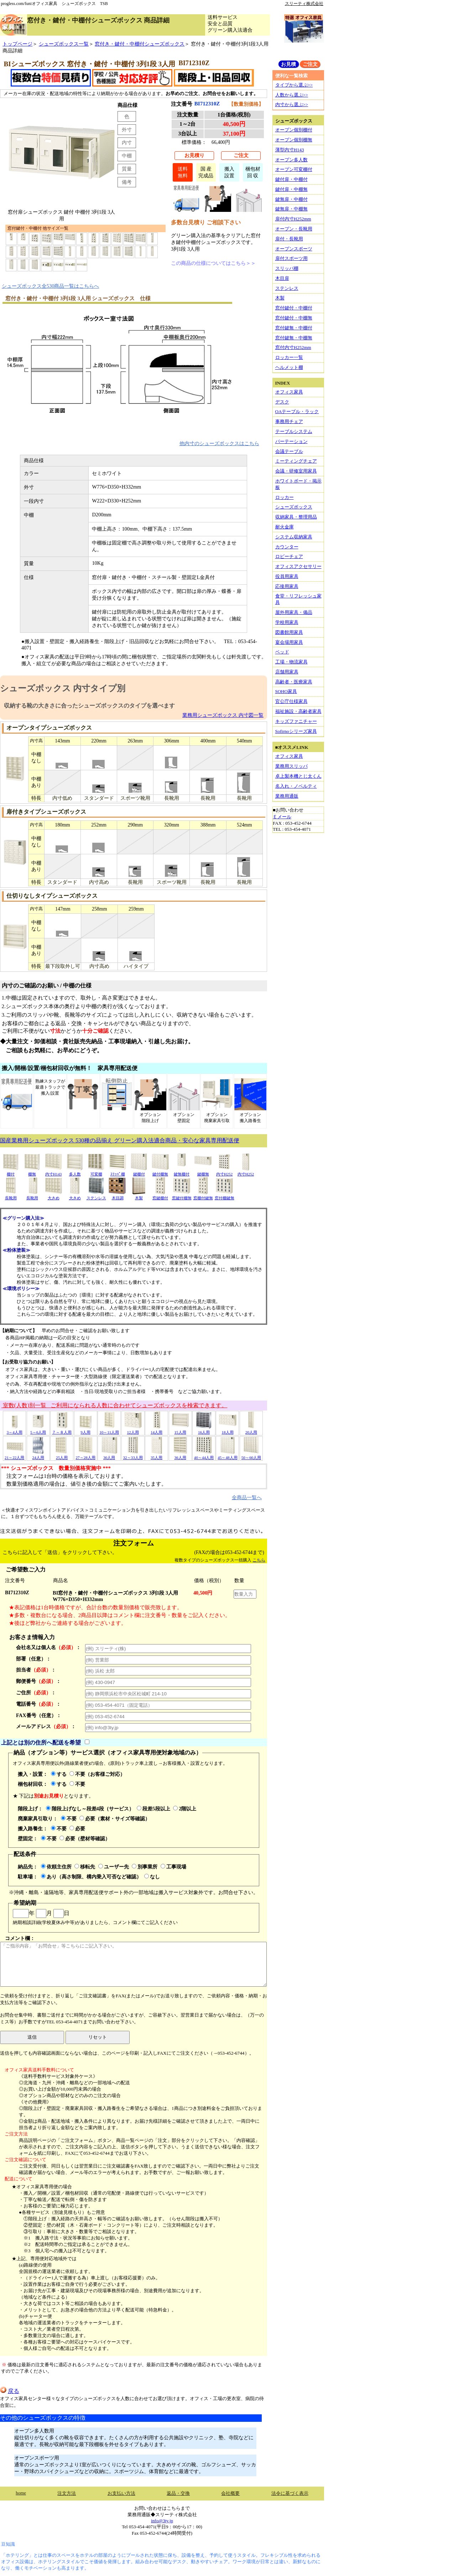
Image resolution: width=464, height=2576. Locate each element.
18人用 (227, 1429)
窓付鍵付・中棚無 (293, 317)
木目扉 (282, 278)
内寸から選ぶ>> (291, 104)
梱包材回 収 (252, 172)
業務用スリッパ (291, 766)
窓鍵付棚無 (182, 1195)
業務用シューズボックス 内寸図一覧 (223, 715)
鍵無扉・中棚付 (291, 199)
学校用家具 (286, 622)
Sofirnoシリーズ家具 (296, 731)
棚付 (11, 1171)
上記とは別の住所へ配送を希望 (41, 1742)
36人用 (180, 1455)
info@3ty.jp (162, 2520)
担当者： (36, 1670)
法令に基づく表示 (289, 2493)
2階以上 (184, 1808)
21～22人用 (14, 1455)
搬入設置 (229, 172)
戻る (9, 2391)
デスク (282, 402)
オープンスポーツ (293, 248)
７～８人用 (62, 1429)
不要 (77, 1784)
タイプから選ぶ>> (294, 85)
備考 (127, 182)
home (21, 2493)
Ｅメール (282, 816)
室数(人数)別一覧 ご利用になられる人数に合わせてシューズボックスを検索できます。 (114, 1405)
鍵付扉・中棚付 (291, 179)
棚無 (32, 1171)
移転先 (84, 1867)
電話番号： (38, 1704)
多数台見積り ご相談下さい (206, 222)
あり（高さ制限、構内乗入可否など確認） (91, 1876)
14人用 (157, 1429)
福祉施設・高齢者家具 (298, 711)
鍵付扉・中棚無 (291, 189)
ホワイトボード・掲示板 (298, 484)
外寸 (127, 129)
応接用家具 (286, 586)
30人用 (109, 1455)
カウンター (286, 546)
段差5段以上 (153, 1808)
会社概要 (230, 2493)
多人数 (75, 1171)
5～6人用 (38, 1429)
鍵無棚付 (182, 1171)
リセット (97, 2037)
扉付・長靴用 (289, 238)
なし (152, 1876)
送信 (32, 2037)
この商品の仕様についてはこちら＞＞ (213, 263)
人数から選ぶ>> (291, 95)
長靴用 (11, 1195)
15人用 (180, 1429)
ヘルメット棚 (289, 367)
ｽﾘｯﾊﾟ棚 (117, 1171)
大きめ (53, 1195)
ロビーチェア (289, 556)
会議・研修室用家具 (296, 471)
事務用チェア (289, 421)
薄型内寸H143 (289, 149)
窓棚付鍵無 (203, 1195)
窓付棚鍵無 (224, 1195)
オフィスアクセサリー (298, 566)
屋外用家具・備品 (293, 612)
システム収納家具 (293, 536)
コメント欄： (133, 1961)
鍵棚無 (203, 1171)
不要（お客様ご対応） (97, 1774)
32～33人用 (132, 1455)
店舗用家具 (286, 671)
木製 (139, 1195)
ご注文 (241, 155)
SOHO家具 (286, 691)
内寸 (127, 142)
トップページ (17, 44)
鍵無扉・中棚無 (291, 209)
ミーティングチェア (296, 461)
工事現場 (173, 1867)
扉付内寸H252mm (293, 218)
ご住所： (36, 1692)
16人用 (204, 1429)
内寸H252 (224, 1171)
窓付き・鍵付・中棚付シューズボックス (139, 44)
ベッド (282, 652)
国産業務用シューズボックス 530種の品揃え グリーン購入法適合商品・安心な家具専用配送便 (119, 1140)
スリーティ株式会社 (304, 3)
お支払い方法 (121, 2493)
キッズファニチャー (296, 721)
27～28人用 (85, 1455)
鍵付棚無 (160, 1171)
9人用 (85, 1429)
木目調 (117, 1195)
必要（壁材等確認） (84, 1838)
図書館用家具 (289, 632)
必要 (77, 1828)
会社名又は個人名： (48, 1647)
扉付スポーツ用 (291, 258)
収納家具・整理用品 (296, 517)
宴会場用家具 (289, 642)
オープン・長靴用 (293, 228)
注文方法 (66, 2493)
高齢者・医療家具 (293, 681)
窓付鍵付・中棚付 (293, 308)
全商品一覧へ (247, 1497)
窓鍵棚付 (160, 1195)
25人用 (62, 1455)
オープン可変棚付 (293, 169)
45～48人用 (227, 1455)
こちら (258, 1560)
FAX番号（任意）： (38, 1715)
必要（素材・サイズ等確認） (114, 1818)
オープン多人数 (291, 159)
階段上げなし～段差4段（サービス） (90, 1808)
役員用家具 (286, 576)
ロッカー (284, 497)
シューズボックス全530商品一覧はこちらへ (50, 286)
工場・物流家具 (291, 661)
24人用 (38, 1455)
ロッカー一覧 (289, 357)
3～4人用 (15, 1429)
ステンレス (96, 1195)
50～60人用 (251, 1455)
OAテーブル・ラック (297, 411)
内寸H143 (53, 1171)
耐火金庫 (284, 527)
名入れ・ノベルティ (296, 786)
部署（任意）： (33, 1659)
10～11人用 (109, 1429)
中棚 (127, 155)
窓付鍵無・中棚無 (293, 337)
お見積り (194, 155)
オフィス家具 (289, 392)
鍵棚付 (139, 1171)
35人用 (157, 1455)
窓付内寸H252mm (293, 347)
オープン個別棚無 (293, 139)
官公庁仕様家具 (291, 701)
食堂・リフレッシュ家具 (298, 599)
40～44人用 (204, 1455)
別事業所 (144, 1867)
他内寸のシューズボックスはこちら (219, 443)
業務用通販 (286, 796)
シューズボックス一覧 (64, 44)
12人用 (133, 1429)
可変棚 (96, 1171)
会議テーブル (289, 451)
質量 (127, 169)
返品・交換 (178, 2493)
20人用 (251, 1429)
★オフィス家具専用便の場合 (42, 2186)
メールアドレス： (46, 1726)
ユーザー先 (113, 1867)
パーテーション (291, 441)
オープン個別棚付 (293, 129)
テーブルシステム (293, 431)
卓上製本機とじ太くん (298, 776)
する (59, 1774)
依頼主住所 (56, 1867)
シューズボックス (293, 507)
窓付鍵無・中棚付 (293, 327)
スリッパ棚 (286, 268)
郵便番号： (38, 1681)
